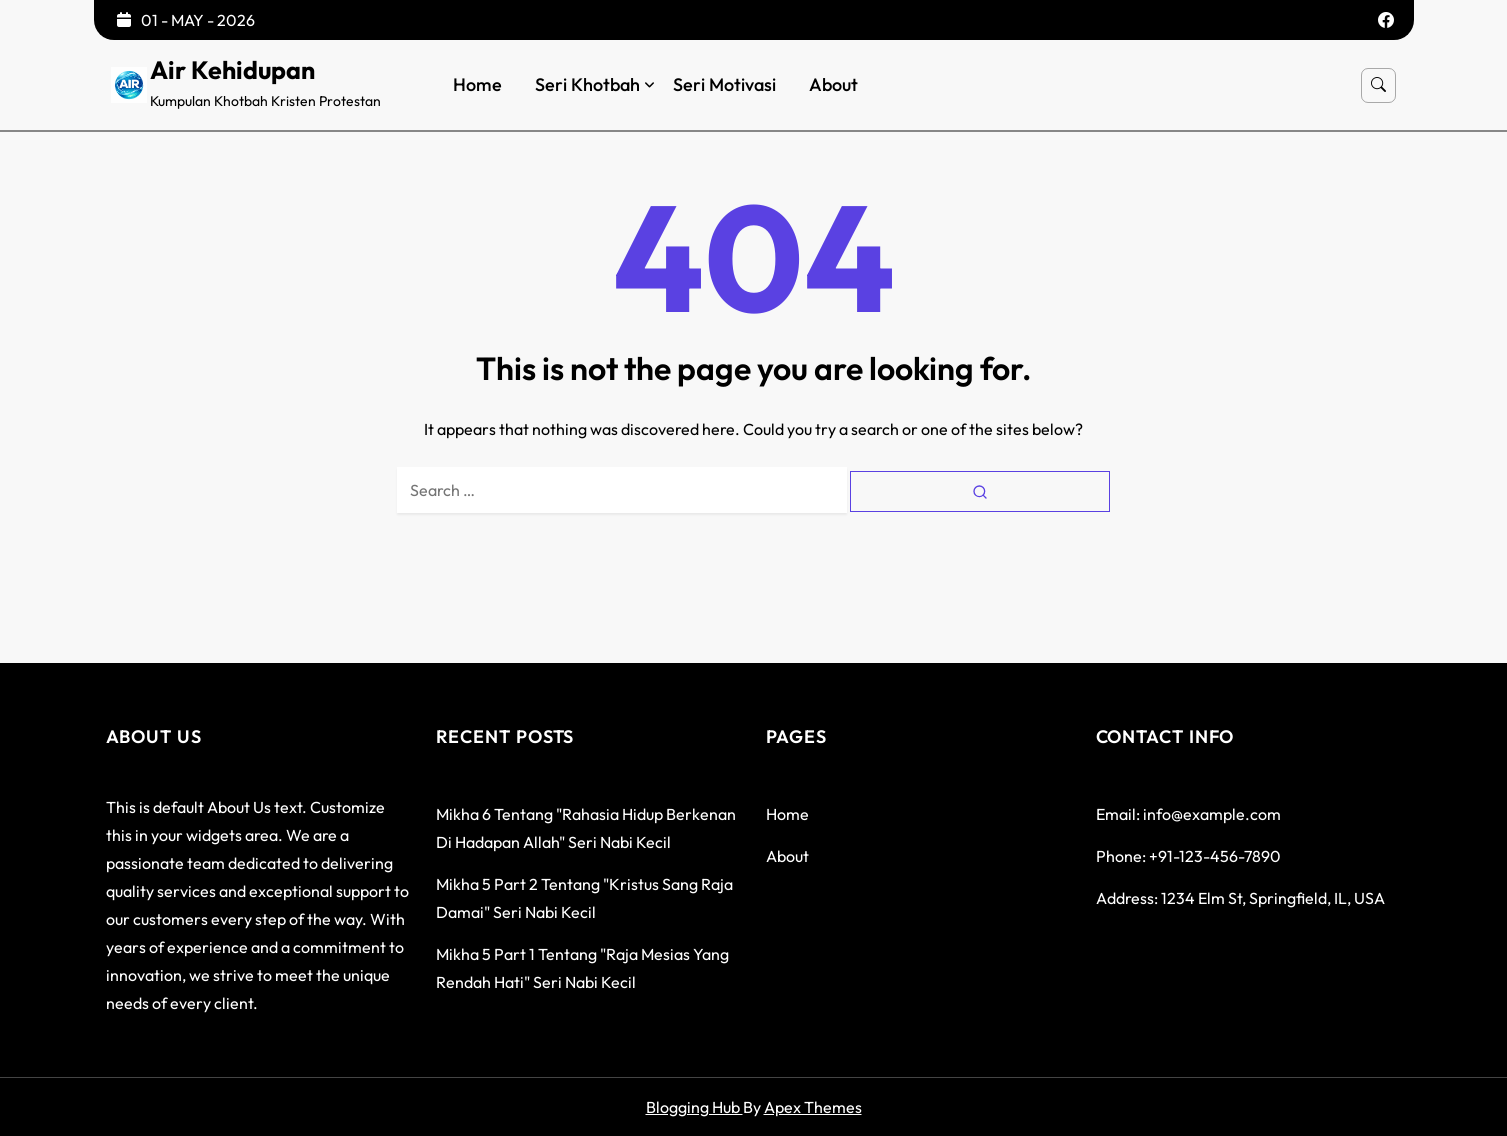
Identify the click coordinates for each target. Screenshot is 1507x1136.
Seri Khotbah (587, 85)
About (833, 85)
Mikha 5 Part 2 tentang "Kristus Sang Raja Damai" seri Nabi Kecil (584, 898)
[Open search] (1378, 85)
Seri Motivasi (724, 85)
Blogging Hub (694, 1107)
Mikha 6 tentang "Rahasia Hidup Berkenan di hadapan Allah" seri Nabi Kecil (586, 828)
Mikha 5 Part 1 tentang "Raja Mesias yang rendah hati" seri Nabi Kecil (582, 968)
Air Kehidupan (232, 70)
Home (477, 85)
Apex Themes (813, 1107)
